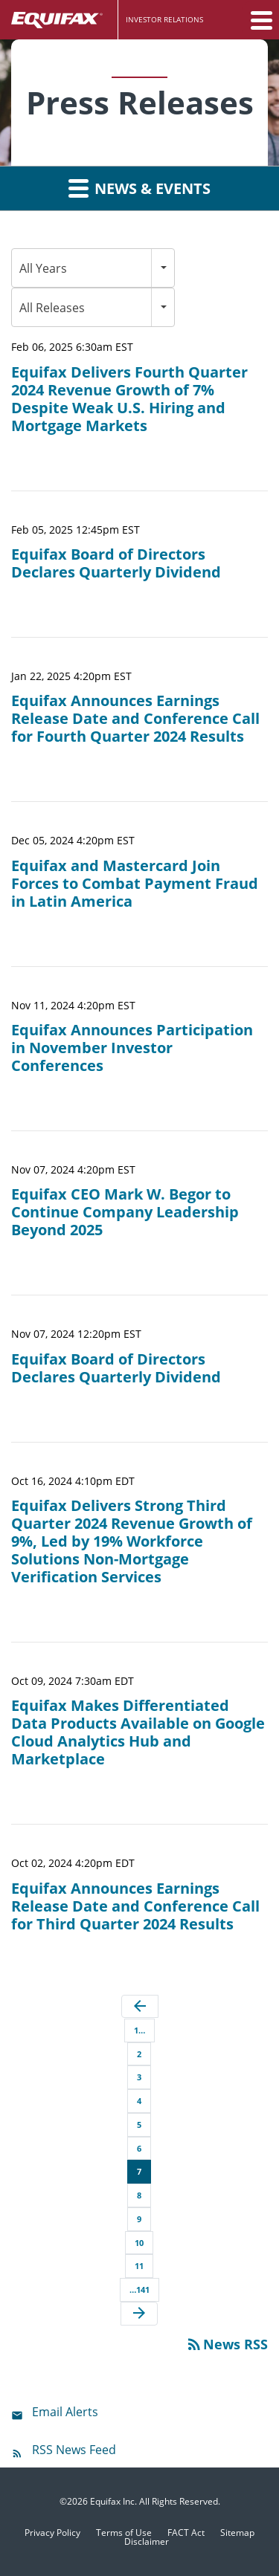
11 (139, 2265)
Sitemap (237, 2532)
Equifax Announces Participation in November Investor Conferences (132, 1048)
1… (139, 2030)
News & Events (139, 188)
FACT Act (186, 2532)
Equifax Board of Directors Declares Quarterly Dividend (116, 563)
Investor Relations (164, 19)
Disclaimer (146, 2541)
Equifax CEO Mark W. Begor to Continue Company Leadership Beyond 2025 (125, 1212)
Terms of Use (124, 2532)
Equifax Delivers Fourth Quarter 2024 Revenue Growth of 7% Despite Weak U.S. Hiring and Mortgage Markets (129, 399)
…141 (139, 2289)
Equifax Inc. (113, 2501)
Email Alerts (65, 2412)
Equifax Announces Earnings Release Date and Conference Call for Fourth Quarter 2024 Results (135, 718)
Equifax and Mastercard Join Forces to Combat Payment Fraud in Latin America (134, 883)
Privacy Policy (52, 2532)
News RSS (226, 2344)
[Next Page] (139, 2314)
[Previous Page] (139, 2007)
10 (139, 2242)
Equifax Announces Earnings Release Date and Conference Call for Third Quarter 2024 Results (135, 1906)
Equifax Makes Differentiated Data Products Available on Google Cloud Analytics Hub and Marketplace (138, 1732)
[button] (260, 20)
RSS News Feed (74, 2449)
